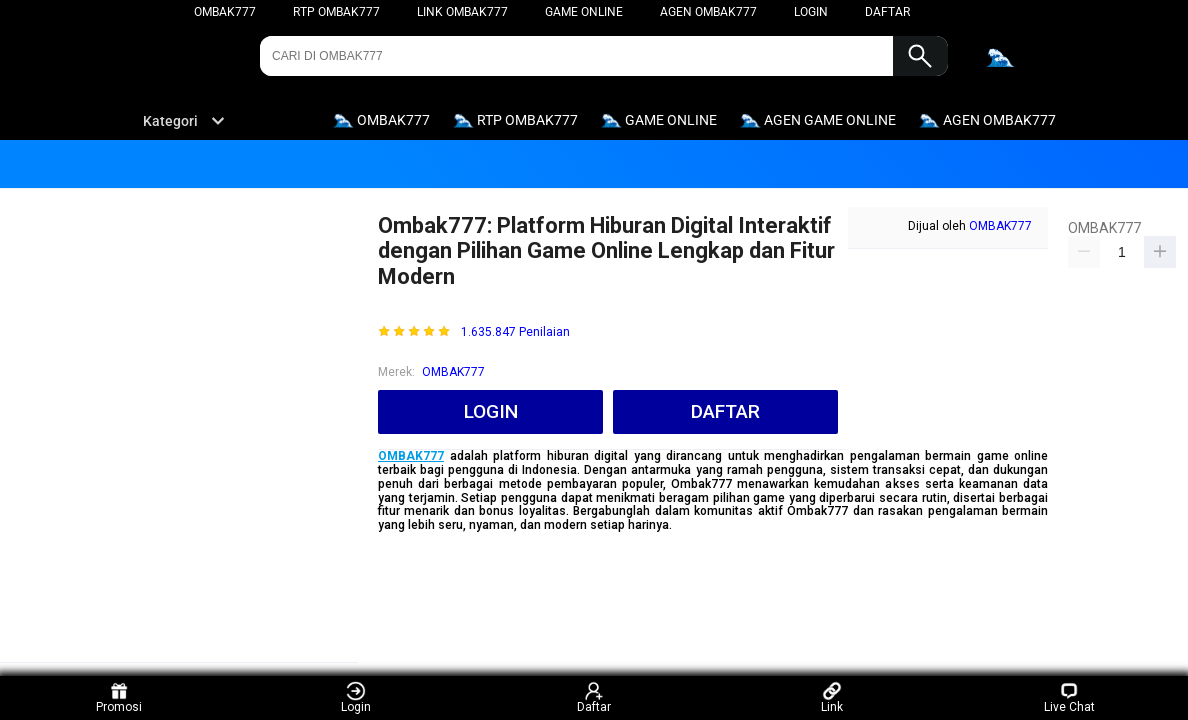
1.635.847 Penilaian (515, 332)
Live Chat (1069, 697)
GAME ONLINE (584, 12)
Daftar (594, 697)
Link (832, 697)
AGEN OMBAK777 (708, 12)
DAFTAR (887, 12)
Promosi (119, 697)
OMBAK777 (225, 12)
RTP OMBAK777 (336, 12)
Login (356, 697)
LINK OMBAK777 (462, 12)
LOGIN (811, 12)
